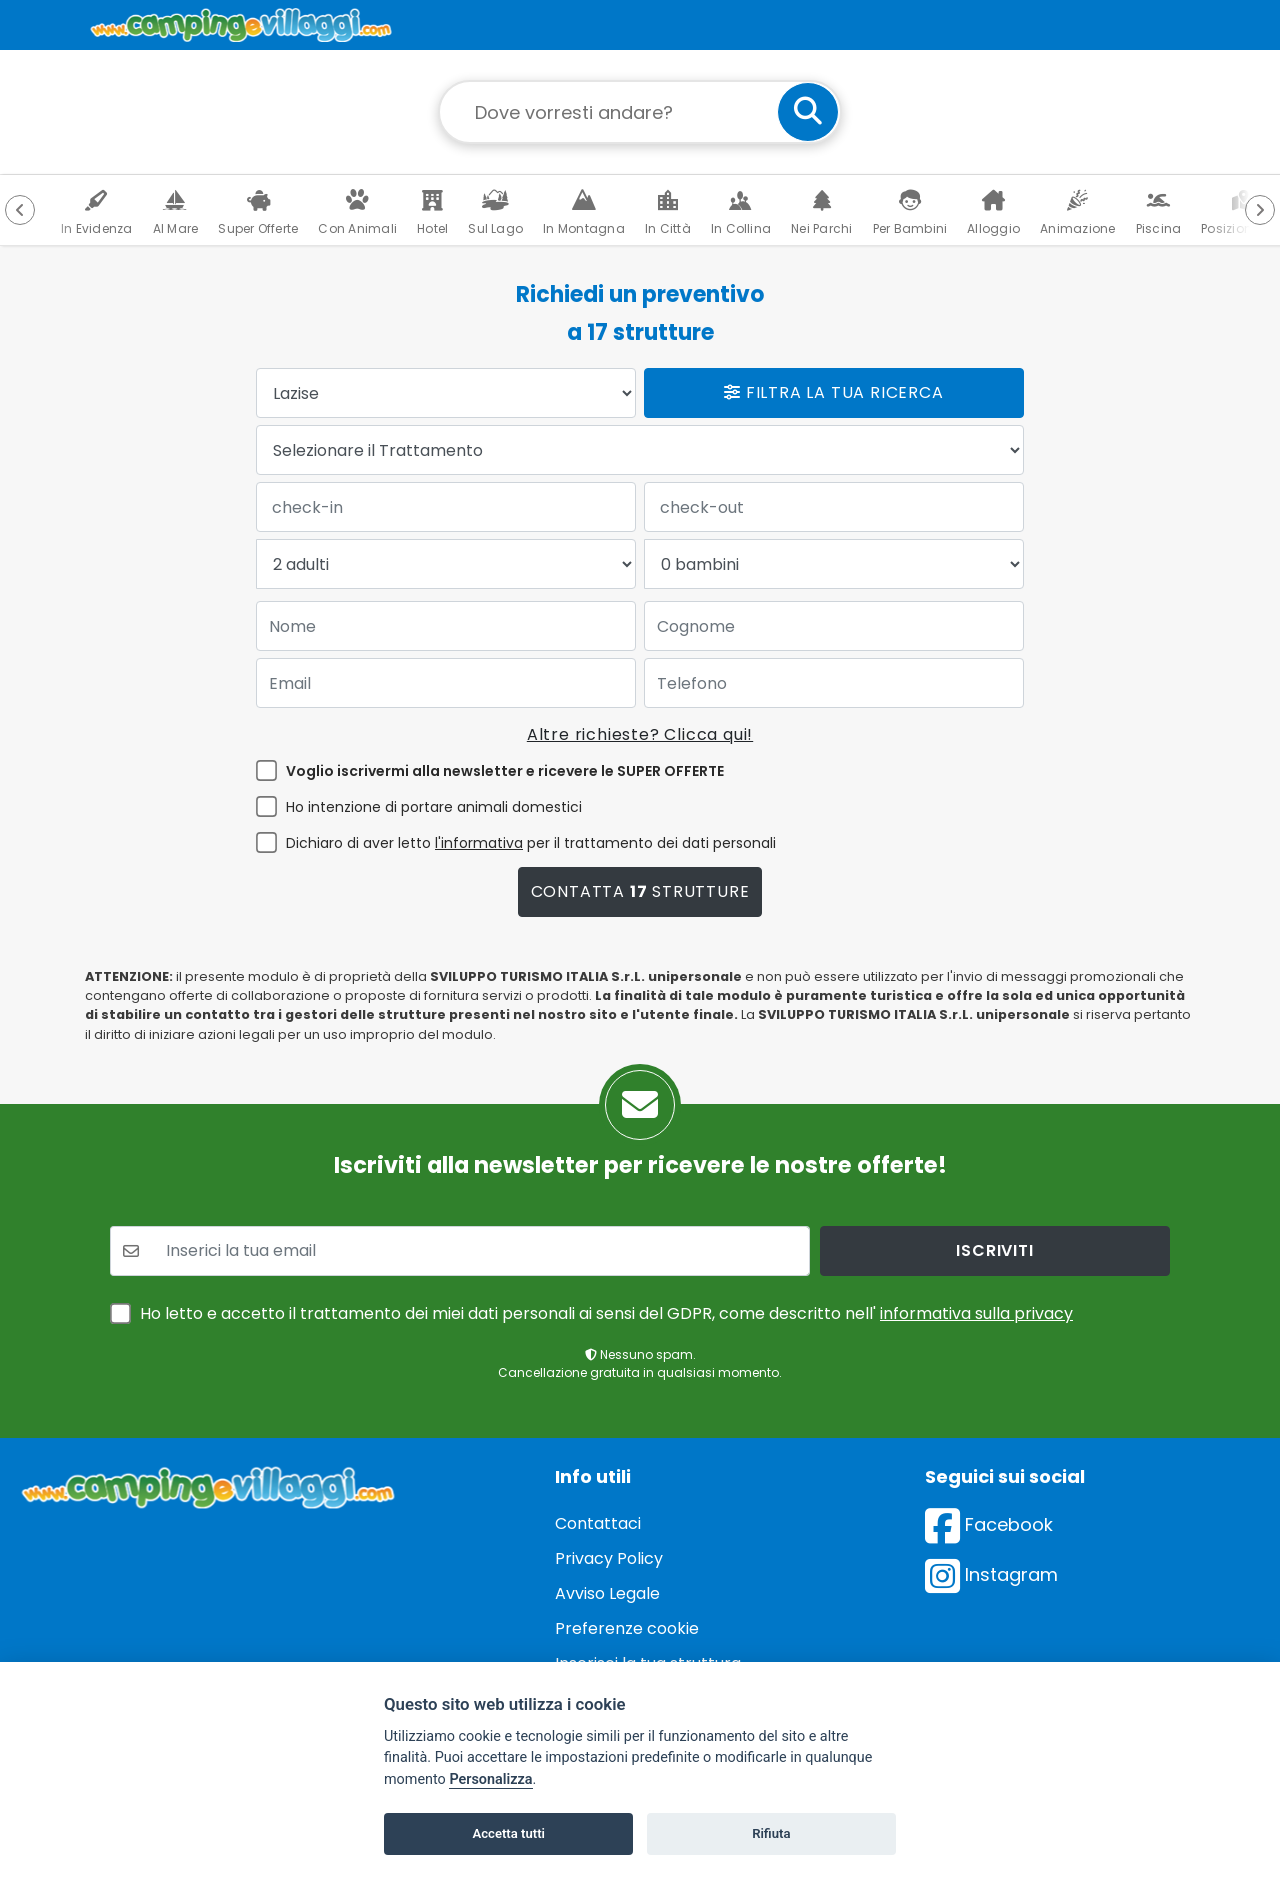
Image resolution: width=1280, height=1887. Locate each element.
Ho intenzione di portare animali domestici (434, 807)
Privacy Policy (609, 1558)
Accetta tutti (508, 1833)
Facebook (989, 1524)
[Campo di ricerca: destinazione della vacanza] (640, 112)
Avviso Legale (607, 1593)
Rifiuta (771, 1833)
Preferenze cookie (627, 1628)
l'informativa (479, 843)
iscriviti (994, 1250)
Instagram (991, 1574)
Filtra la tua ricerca (833, 392)
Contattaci (598, 1523)
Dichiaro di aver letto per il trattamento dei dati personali (531, 843)
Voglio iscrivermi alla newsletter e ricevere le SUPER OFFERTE (505, 771)
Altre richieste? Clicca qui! (640, 734)
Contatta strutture (640, 891)
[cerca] (808, 112)
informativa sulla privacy (976, 1313)
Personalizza (490, 1779)
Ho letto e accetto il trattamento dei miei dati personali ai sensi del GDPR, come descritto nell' (606, 1313)
